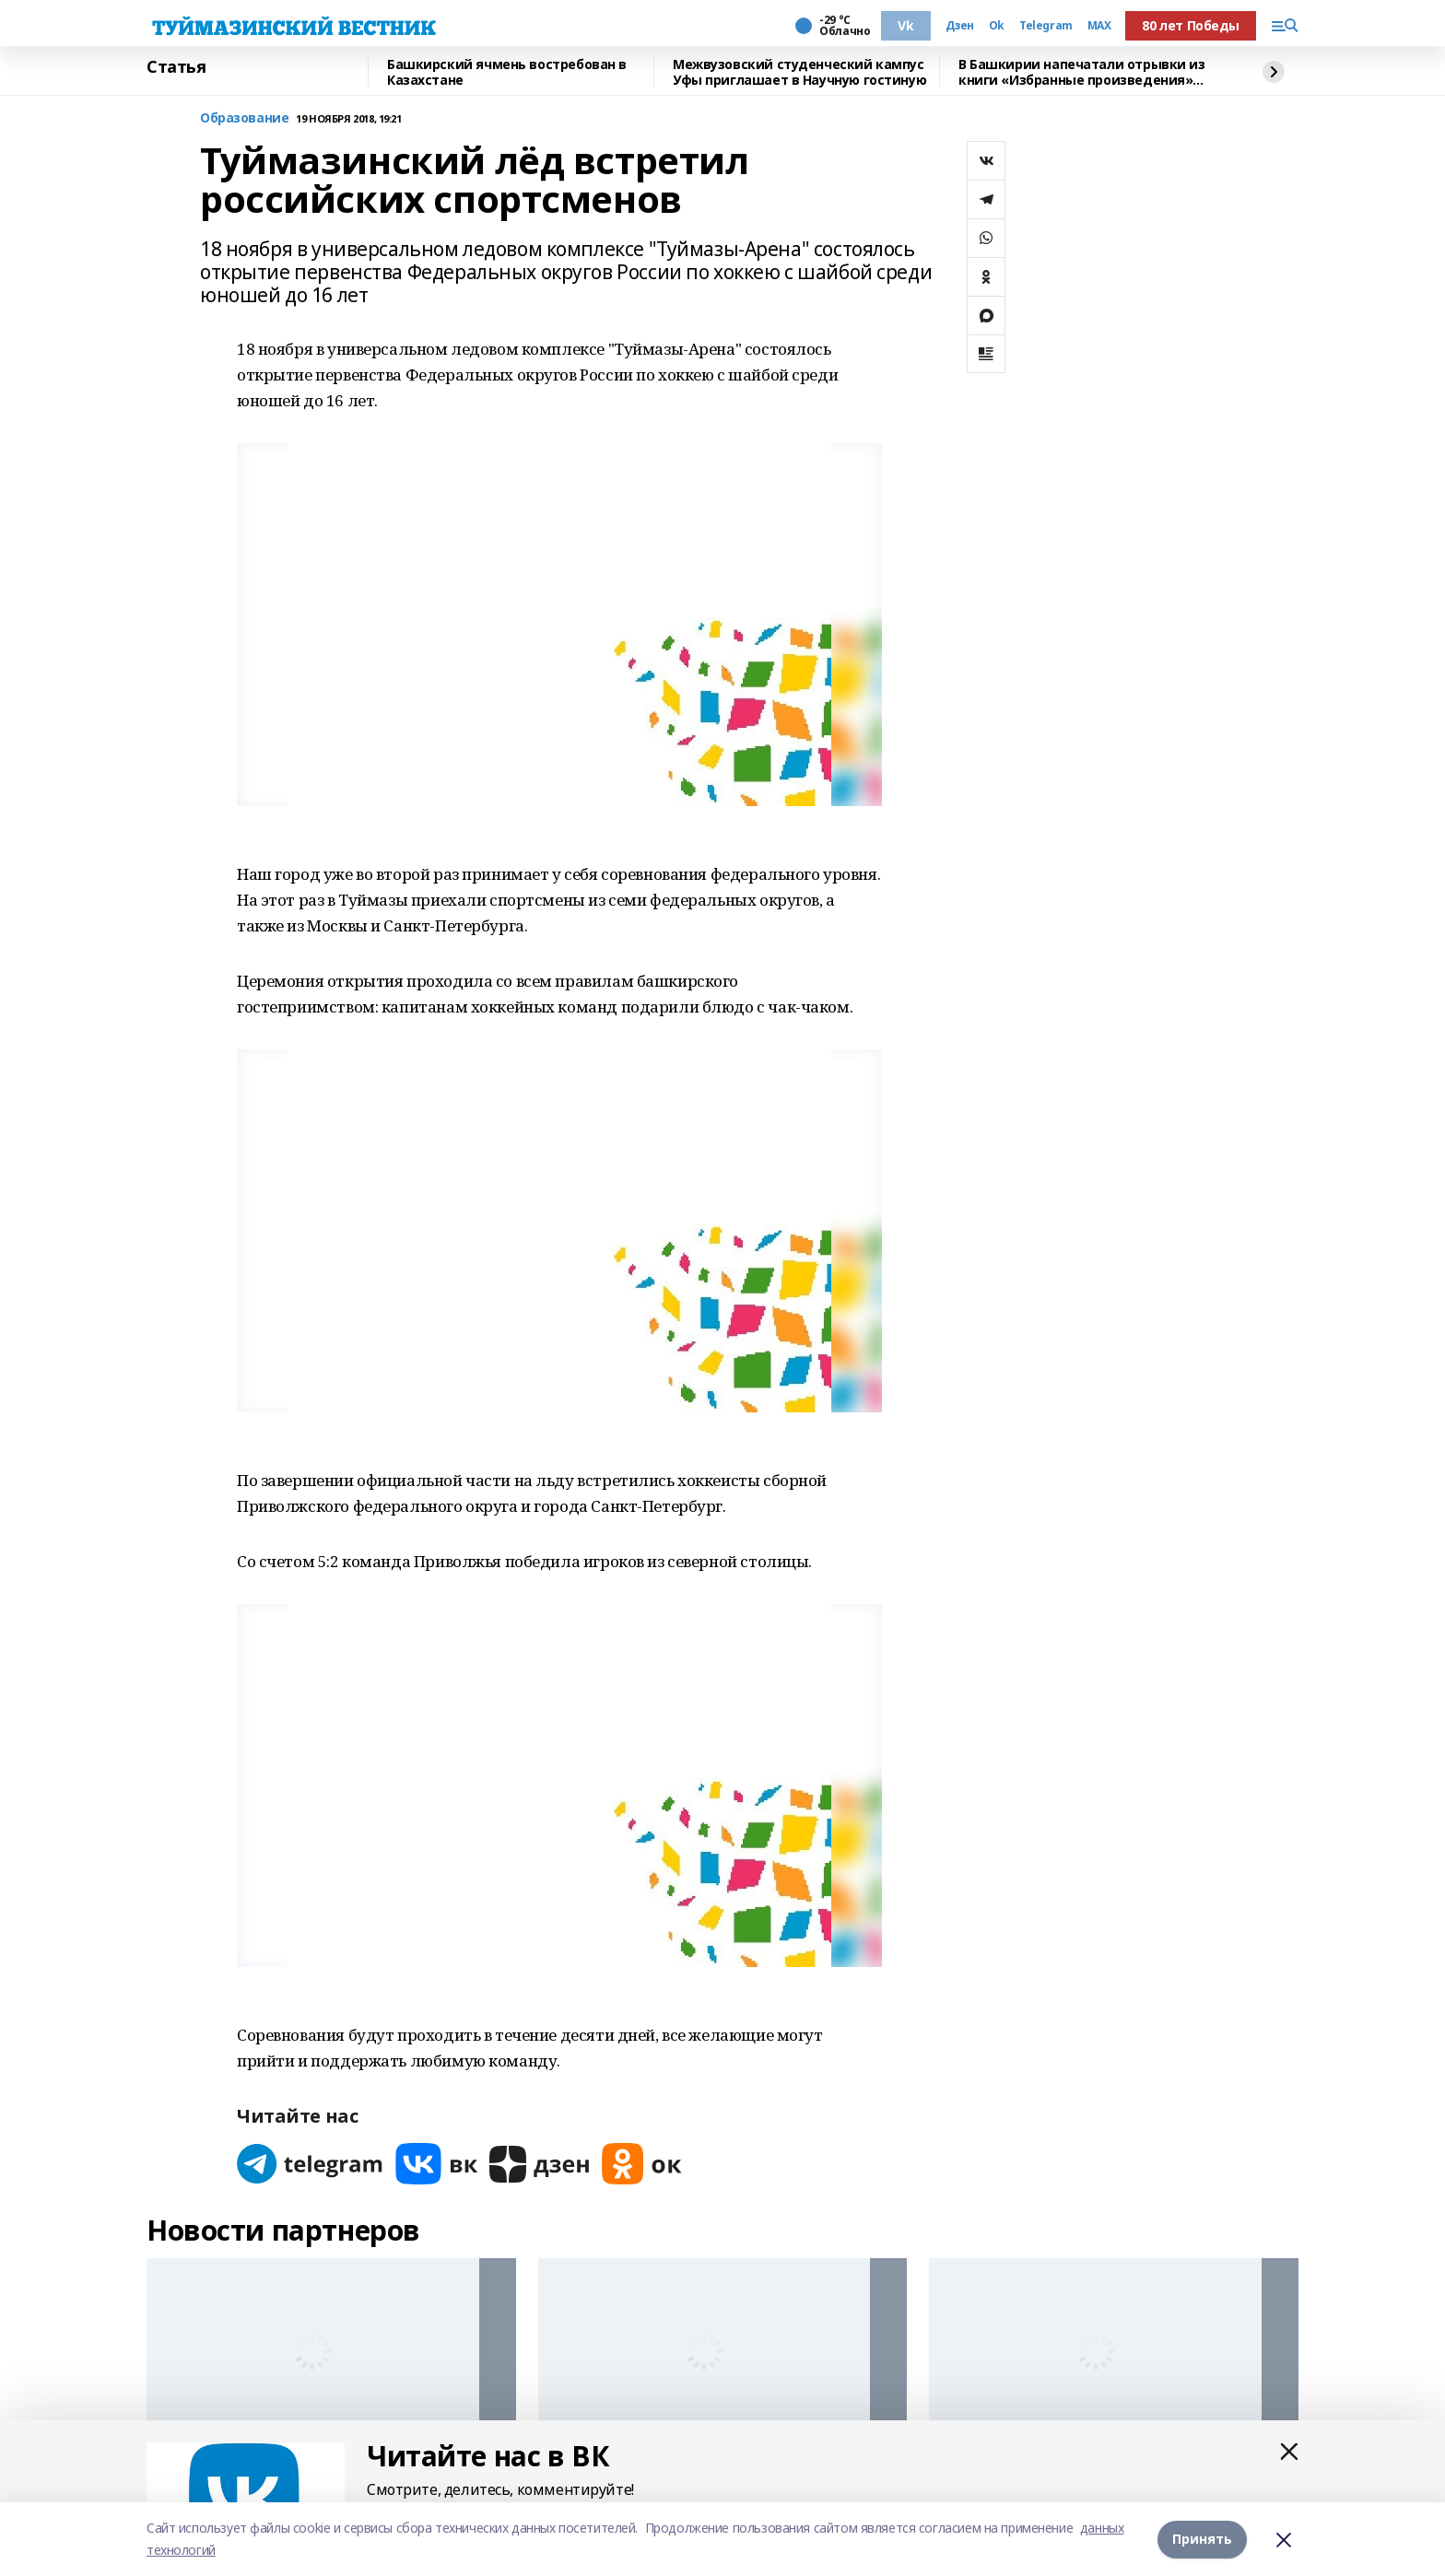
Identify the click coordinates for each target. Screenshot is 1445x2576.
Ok (996, 25)
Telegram (1046, 25)
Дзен (960, 25)
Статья (176, 67)
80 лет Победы (1190, 25)
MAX (1099, 25)
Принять (1202, 2538)
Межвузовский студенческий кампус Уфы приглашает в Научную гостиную (799, 72)
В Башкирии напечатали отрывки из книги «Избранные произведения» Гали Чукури (1081, 72)
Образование (244, 118)
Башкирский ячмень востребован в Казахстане (507, 72)
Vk (905, 25)
